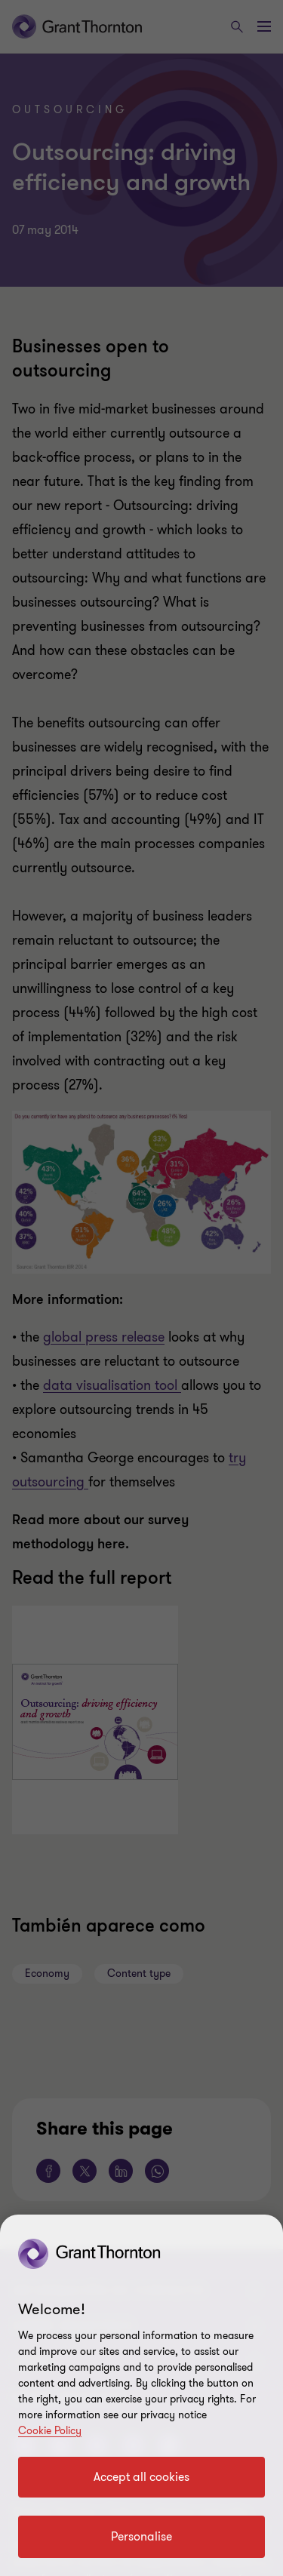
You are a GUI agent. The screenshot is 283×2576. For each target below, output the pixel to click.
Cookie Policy (50, 2431)
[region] (141, 2395)
